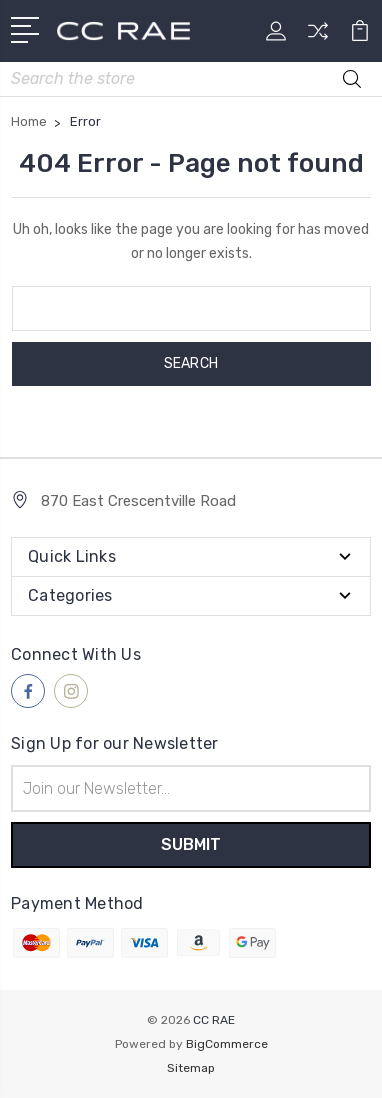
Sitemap (191, 1068)
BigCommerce (227, 1044)
